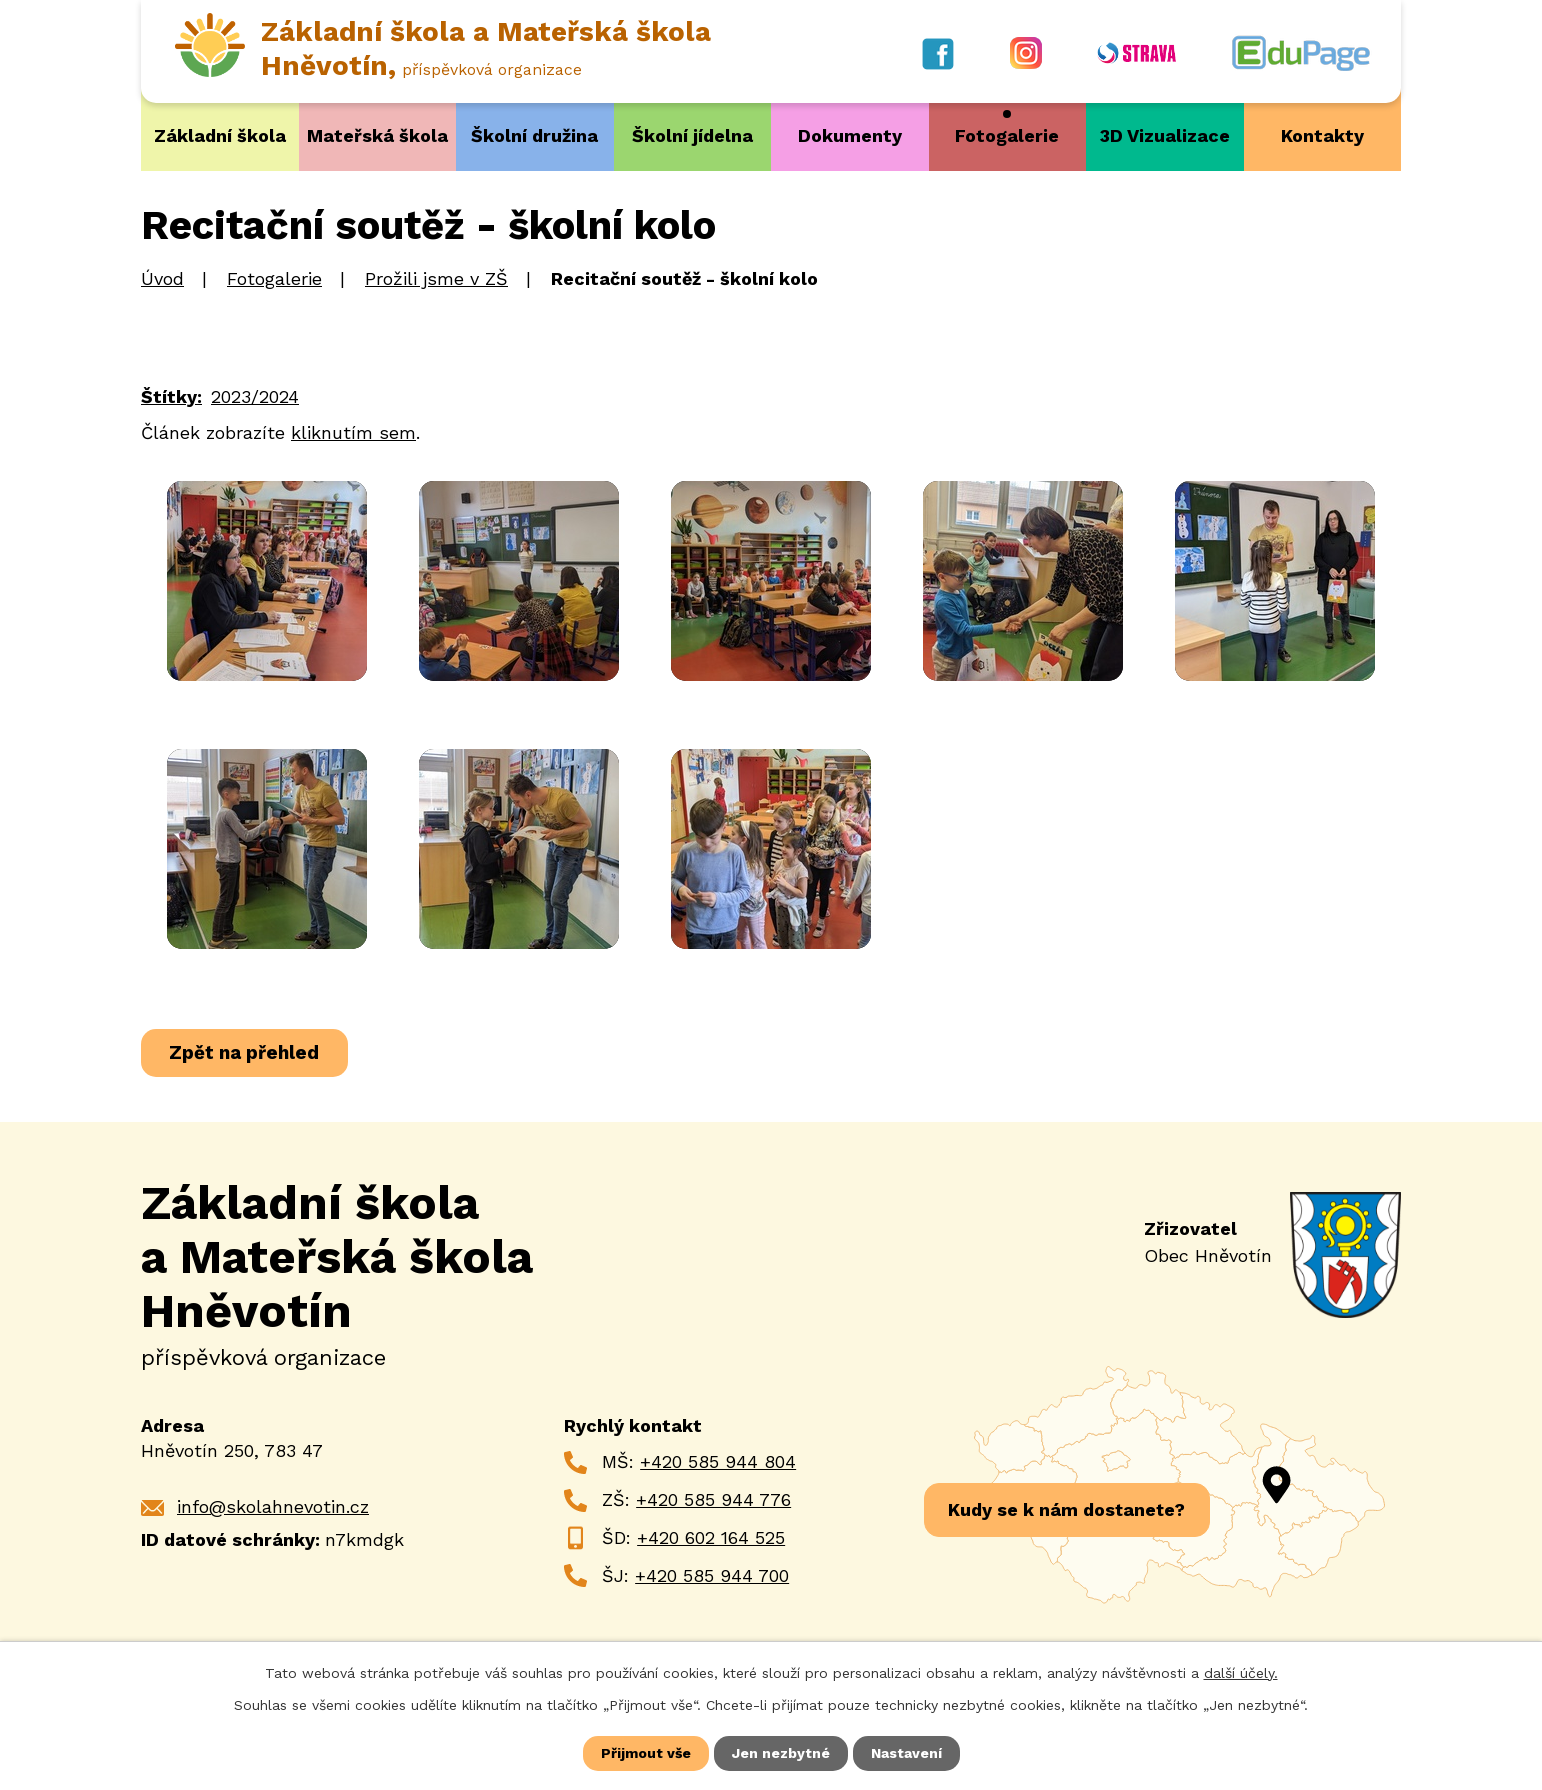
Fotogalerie (1007, 135)
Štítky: (171, 395)
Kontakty (1322, 135)
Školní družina (534, 135)
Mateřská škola (377, 135)
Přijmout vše (646, 1753)
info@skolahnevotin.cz (273, 1506)
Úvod (162, 278)
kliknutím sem (353, 431)
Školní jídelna (692, 135)
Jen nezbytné (781, 1753)
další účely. (1241, 1673)
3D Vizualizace (1165, 135)
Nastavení (906, 1753)
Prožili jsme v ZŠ (436, 278)
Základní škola (220, 135)
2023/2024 (255, 395)
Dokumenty (850, 135)
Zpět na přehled (244, 1052)
